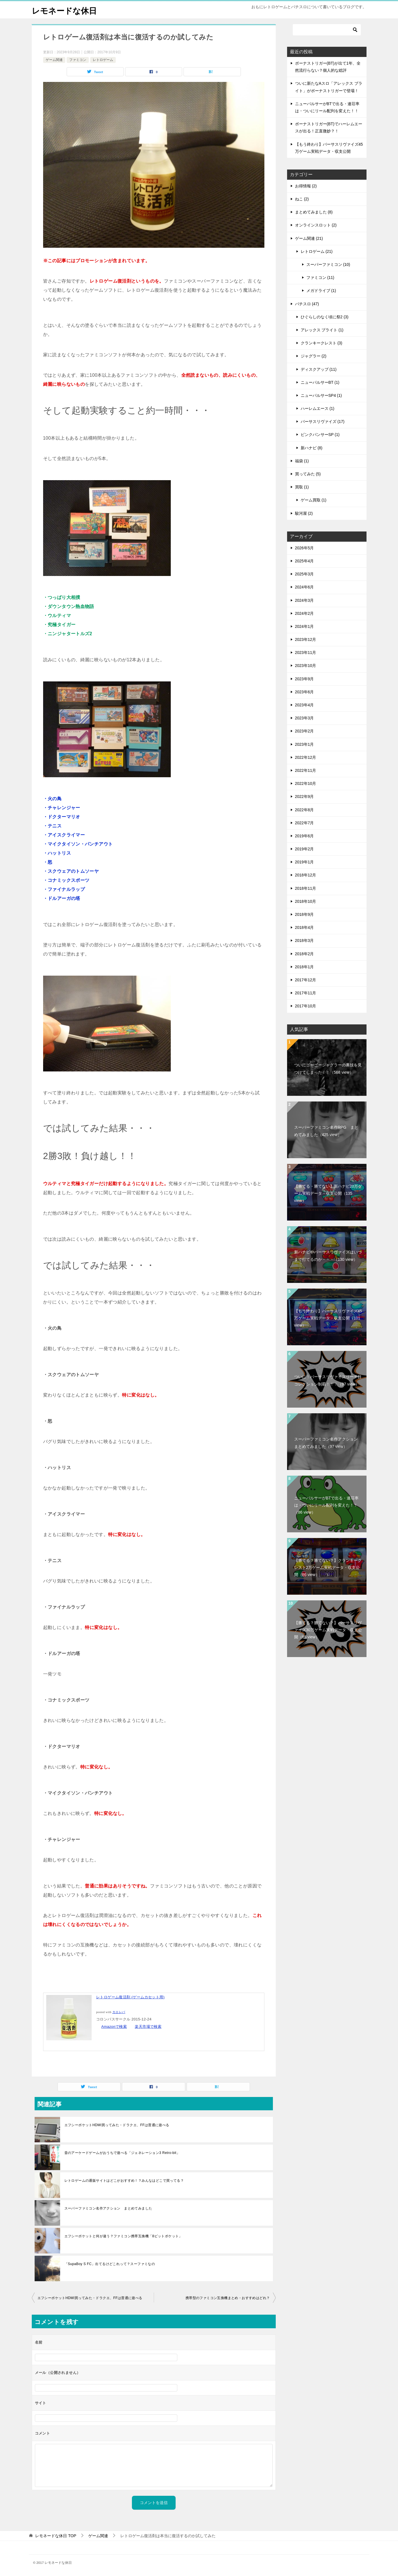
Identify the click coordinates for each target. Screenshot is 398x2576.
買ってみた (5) (308, 474)
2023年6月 (304, 692)
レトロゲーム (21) (317, 251)
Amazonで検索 (114, 2026)
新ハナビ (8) (312, 448)
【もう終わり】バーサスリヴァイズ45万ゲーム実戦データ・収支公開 (328, 1318)
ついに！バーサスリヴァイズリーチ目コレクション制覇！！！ (328, 1380)
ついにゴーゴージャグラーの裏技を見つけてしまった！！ (328, 1068)
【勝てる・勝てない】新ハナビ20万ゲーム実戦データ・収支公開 (328, 1193)
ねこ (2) (302, 199)
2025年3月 (304, 574)
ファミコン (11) (320, 277)
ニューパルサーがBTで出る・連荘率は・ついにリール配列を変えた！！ (326, 1505)
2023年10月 (305, 665)
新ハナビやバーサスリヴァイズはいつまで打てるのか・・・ (328, 1255)
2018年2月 (304, 954)
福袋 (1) (302, 461)
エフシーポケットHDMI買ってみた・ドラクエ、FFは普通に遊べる (116, 2125)
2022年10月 (305, 783)
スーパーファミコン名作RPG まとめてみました (326, 1131)
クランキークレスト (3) (321, 343)
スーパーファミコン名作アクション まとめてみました (108, 2208)
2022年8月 (304, 810)
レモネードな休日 (66, 9)
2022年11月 (305, 770)
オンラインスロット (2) (316, 225)
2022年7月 (304, 823)
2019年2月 (304, 849)
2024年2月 (304, 613)
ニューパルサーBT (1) (320, 382)
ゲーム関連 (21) (309, 238)
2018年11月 (305, 888)
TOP (55, 2535)
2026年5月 (304, 548)
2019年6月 (304, 836)
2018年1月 (304, 967)
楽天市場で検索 (148, 2026)
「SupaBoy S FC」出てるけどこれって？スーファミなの (109, 2264)
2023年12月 (305, 639)
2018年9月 (304, 914)
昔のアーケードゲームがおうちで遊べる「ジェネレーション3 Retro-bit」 (122, 2153)
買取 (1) (302, 487)
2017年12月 (305, 980)
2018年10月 (305, 901)
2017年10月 (305, 1006)
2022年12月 (305, 757)
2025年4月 (304, 561)
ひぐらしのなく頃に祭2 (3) (325, 317)
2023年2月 (304, 731)
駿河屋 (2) (304, 513)
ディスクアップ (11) (319, 369)
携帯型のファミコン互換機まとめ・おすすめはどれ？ (228, 2298)
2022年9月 (304, 796)
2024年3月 (304, 600)
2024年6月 (304, 587)
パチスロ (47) (307, 304)
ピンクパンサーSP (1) (320, 434)
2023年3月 (304, 718)
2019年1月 (304, 862)
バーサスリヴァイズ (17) (323, 421)
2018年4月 (304, 927)
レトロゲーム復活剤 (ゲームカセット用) (130, 1997)
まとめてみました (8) (314, 212)
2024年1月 (304, 626)
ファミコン (77, 60)
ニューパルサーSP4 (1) (321, 395)
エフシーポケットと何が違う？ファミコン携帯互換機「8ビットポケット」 (123, 2236)
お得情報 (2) (306, 186)
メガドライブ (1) (321, 290)
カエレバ (118, 2012)
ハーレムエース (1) (317, 408)
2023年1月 (304, 744)
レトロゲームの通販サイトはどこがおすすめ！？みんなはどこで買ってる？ (124, 2181)
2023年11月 (305, 652)
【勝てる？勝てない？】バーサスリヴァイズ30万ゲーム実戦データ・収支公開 (328, 1629)
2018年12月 (305, 875)
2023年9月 (304, 679)
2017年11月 (305, 993)
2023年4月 (304, 705)
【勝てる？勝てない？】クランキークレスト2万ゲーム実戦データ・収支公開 (328, 1567)
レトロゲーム (103, 60)
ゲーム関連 (54, 60)
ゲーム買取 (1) (314, 500)
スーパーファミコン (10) (328, 264)
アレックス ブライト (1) (322, 330)
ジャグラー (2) (314, 356)
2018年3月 (304, 940)
